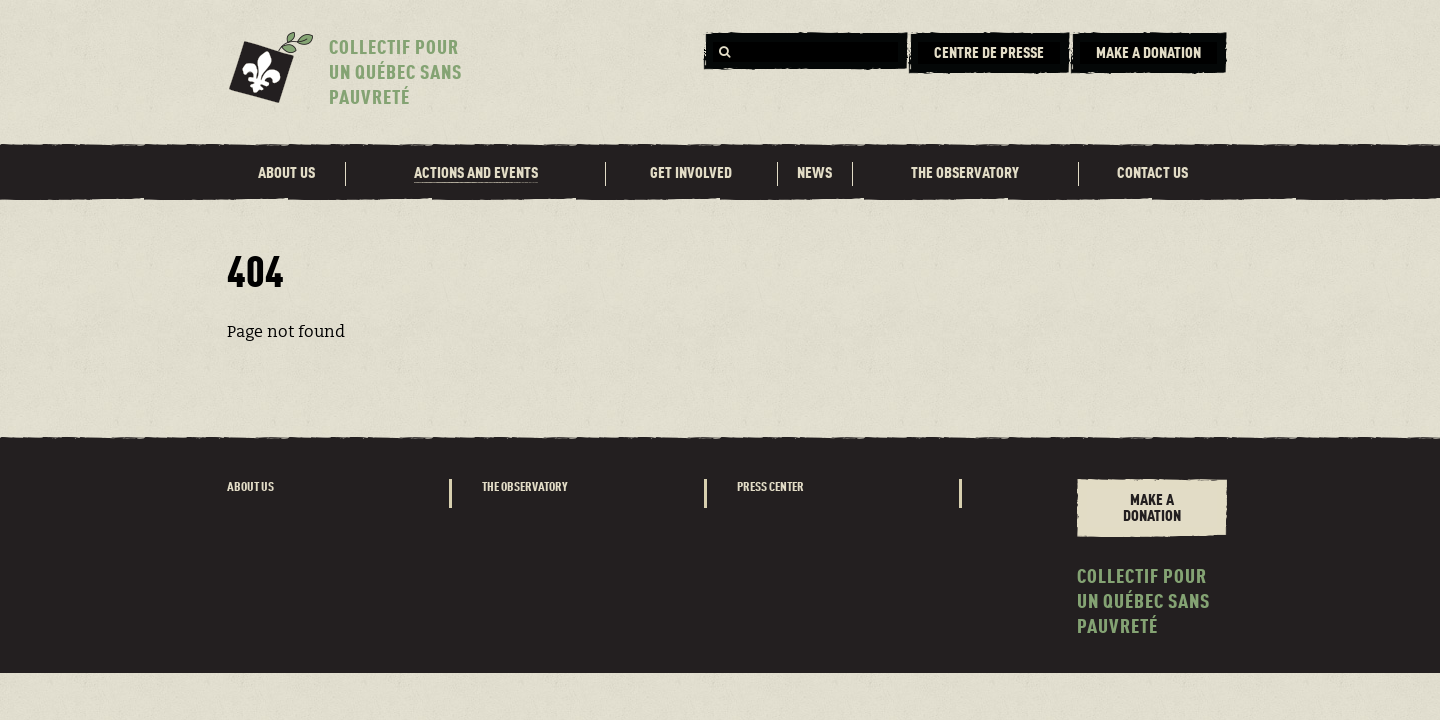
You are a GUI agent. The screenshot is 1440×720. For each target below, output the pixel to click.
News (814, 174)
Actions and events (476, 174)
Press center (770, 487)
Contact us (1152, 174)
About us (286, 174)
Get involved (691, 174)
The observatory (965, 174)
